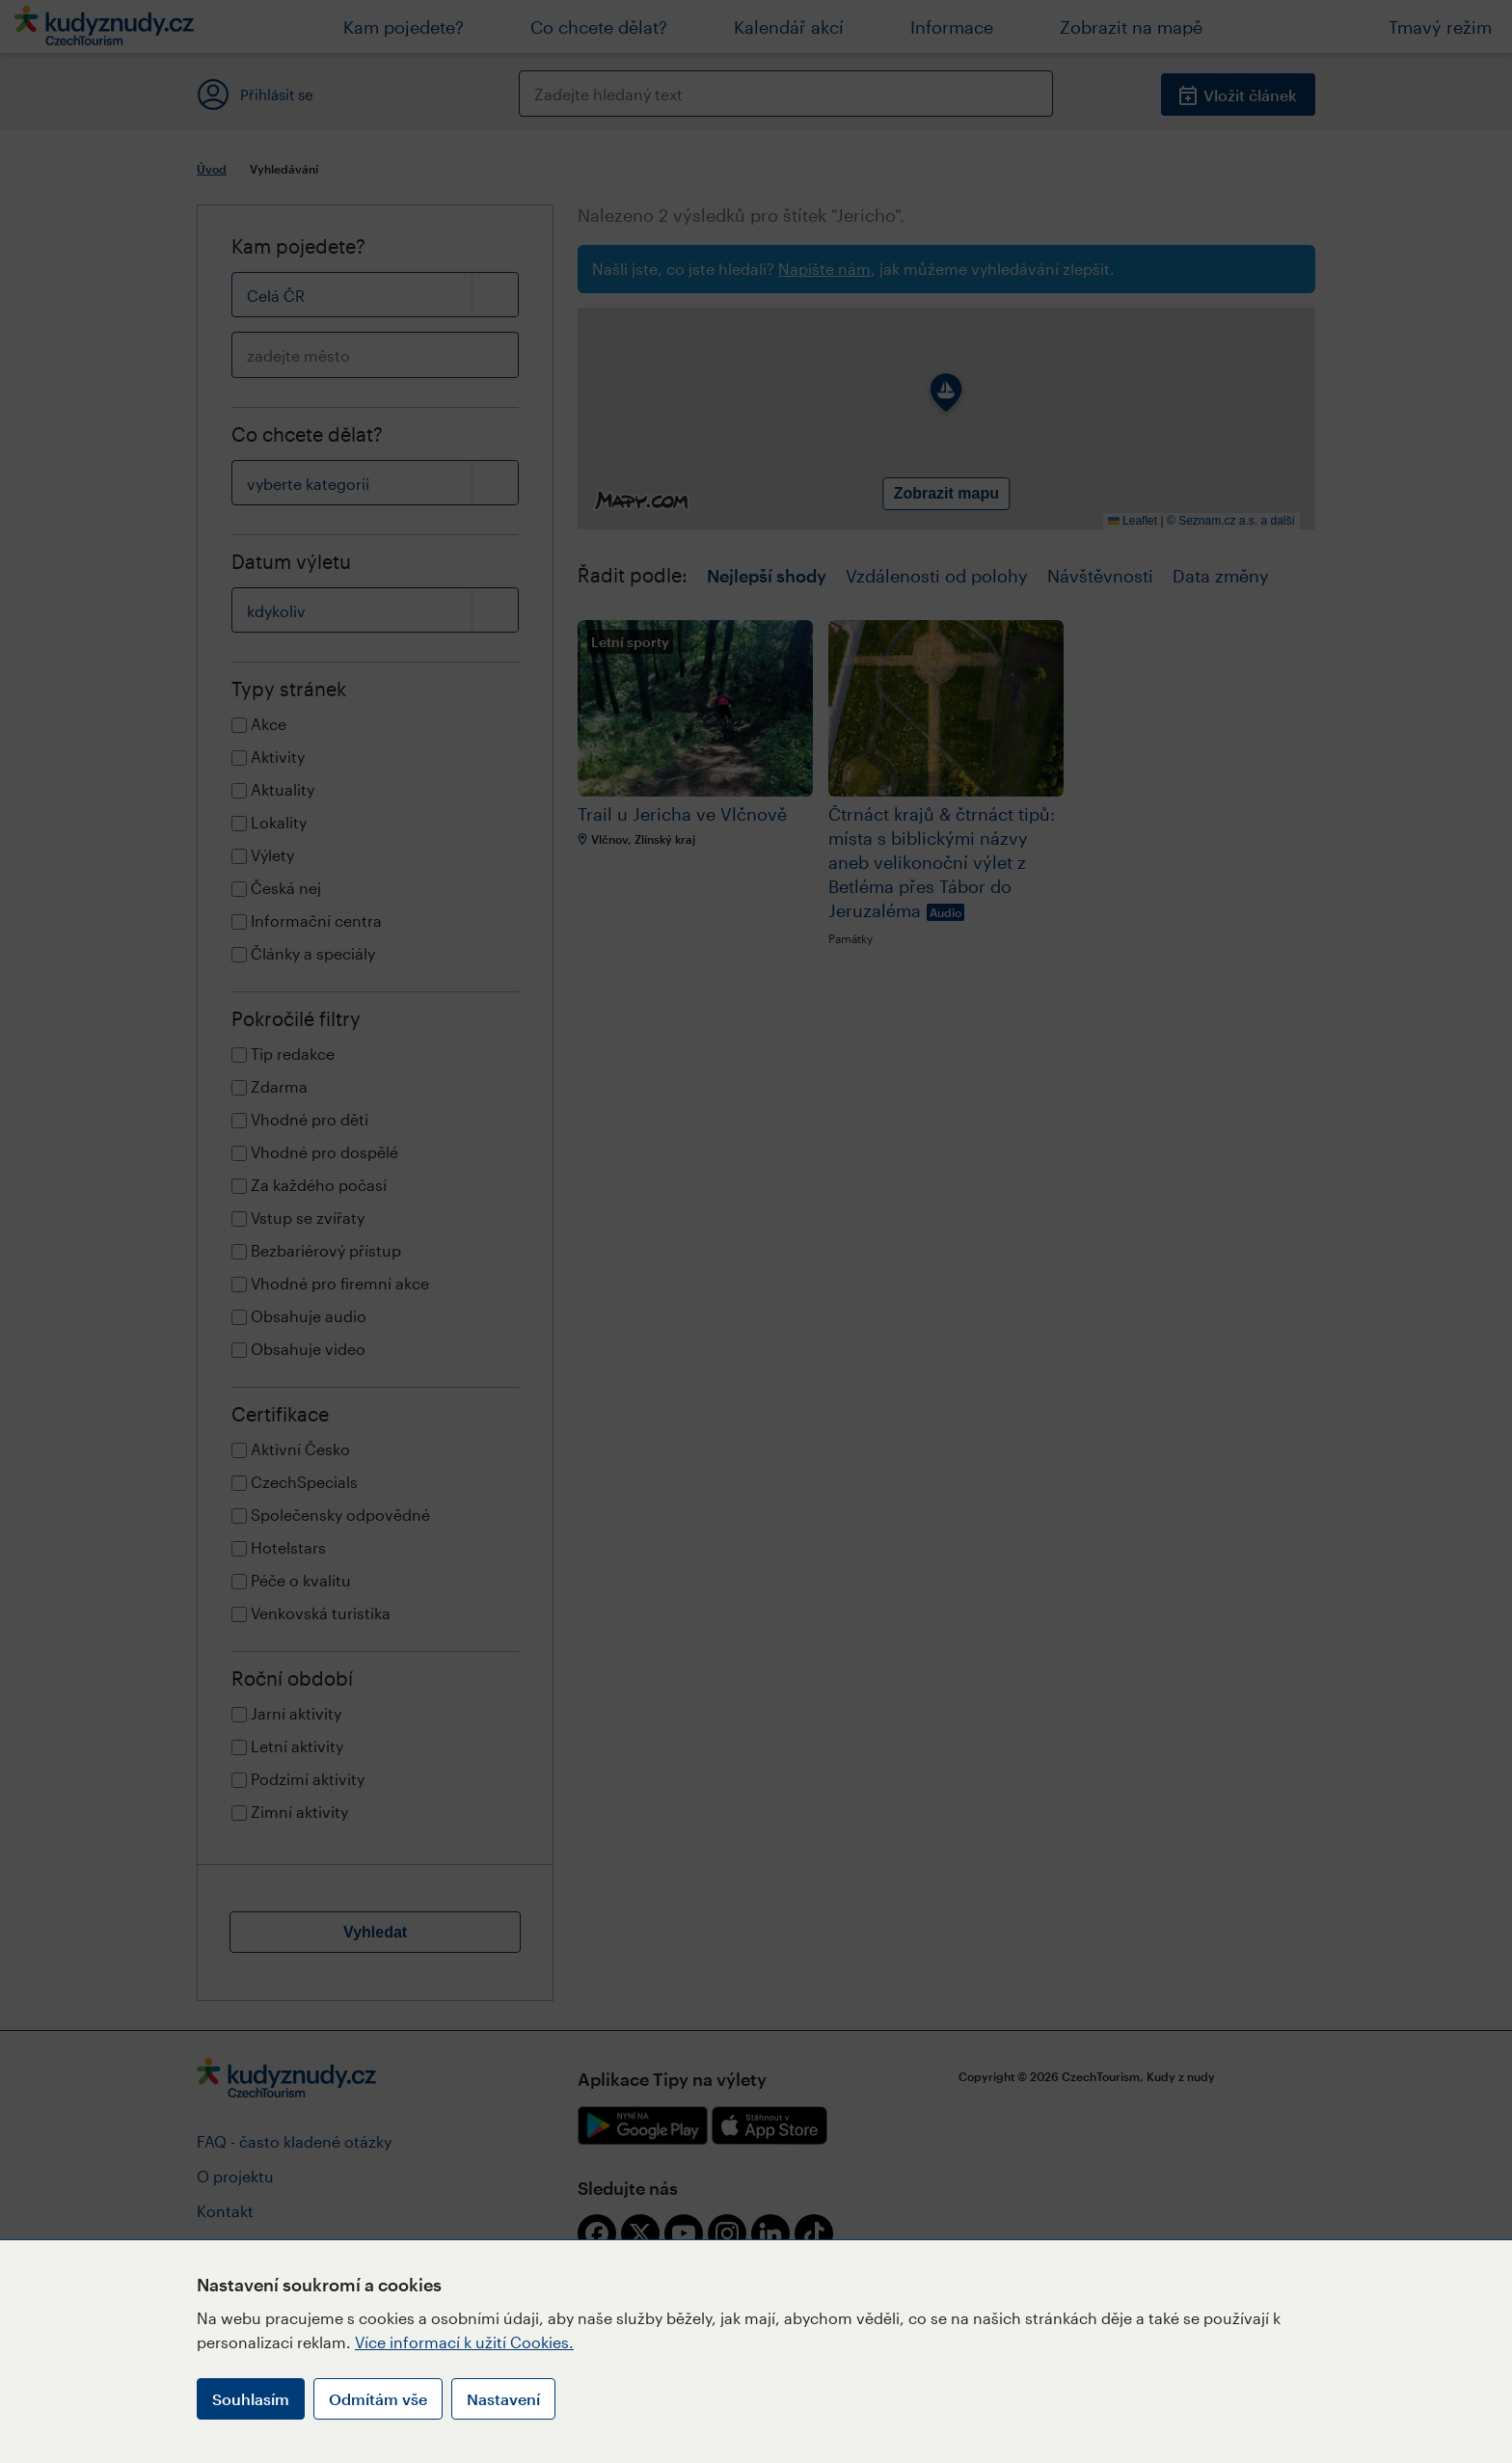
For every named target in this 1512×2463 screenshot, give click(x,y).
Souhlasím (250, 2399)
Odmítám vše (378, 2399)
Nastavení (503, 2399)
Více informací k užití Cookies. (464, 2342)
